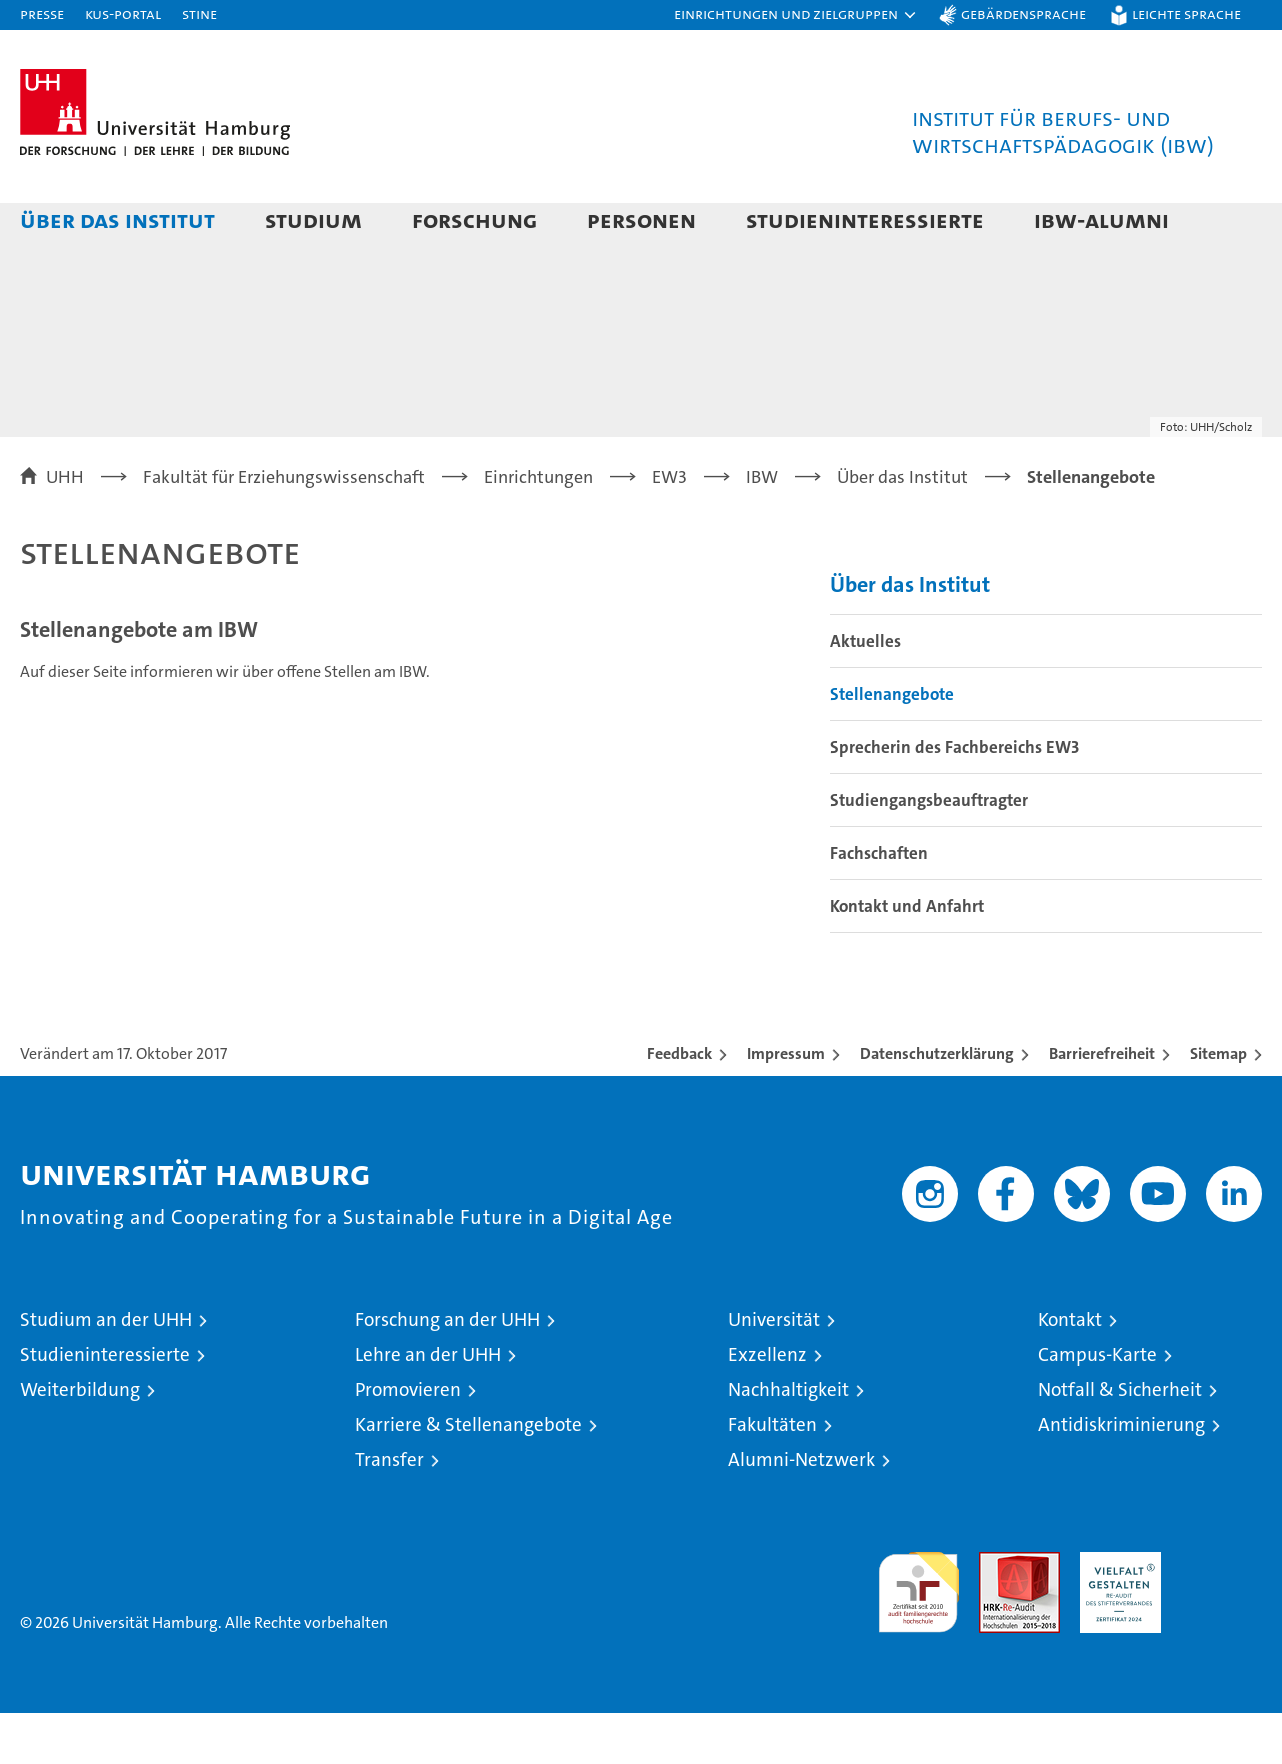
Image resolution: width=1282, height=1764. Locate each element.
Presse (42, 13)
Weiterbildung (80, 1440)
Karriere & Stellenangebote (468, 1475)
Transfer (389, 1510)
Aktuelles (865, 692)
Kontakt (1070, 1370)
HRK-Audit (1115, 1613)
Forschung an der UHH (447, 1370)
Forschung (474, 219)
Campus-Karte (1097, 1405)
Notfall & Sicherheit (1120, 1440)
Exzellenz (767, 1405)
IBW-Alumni (1101, 219)
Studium (313, 219)
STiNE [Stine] (199, 13)
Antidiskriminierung (1121, 1475)
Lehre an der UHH (428, 1405)
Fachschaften (879, 904)
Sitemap (1218, 1104)
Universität (774, 1370)
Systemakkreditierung (1221, 1613)
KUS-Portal (123, 13)
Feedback (679, 1104)
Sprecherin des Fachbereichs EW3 (954, 798)
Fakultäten (772, 1475)
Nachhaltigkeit (788, 1440)
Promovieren (408, 1440)
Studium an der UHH (106, 1370)
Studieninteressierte (865, 219)
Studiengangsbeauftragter (929, 851)
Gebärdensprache (1023, 13)
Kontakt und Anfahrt (907, 957)
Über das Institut (117, 219)
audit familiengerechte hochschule (918, 1634)
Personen (641, 219)
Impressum (786, 1104)
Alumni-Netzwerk (801, 1510)
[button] (796, 15)
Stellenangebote (892, 745)
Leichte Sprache (1186, 13)
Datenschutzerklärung (937, 1104)
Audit (998, 1613)
